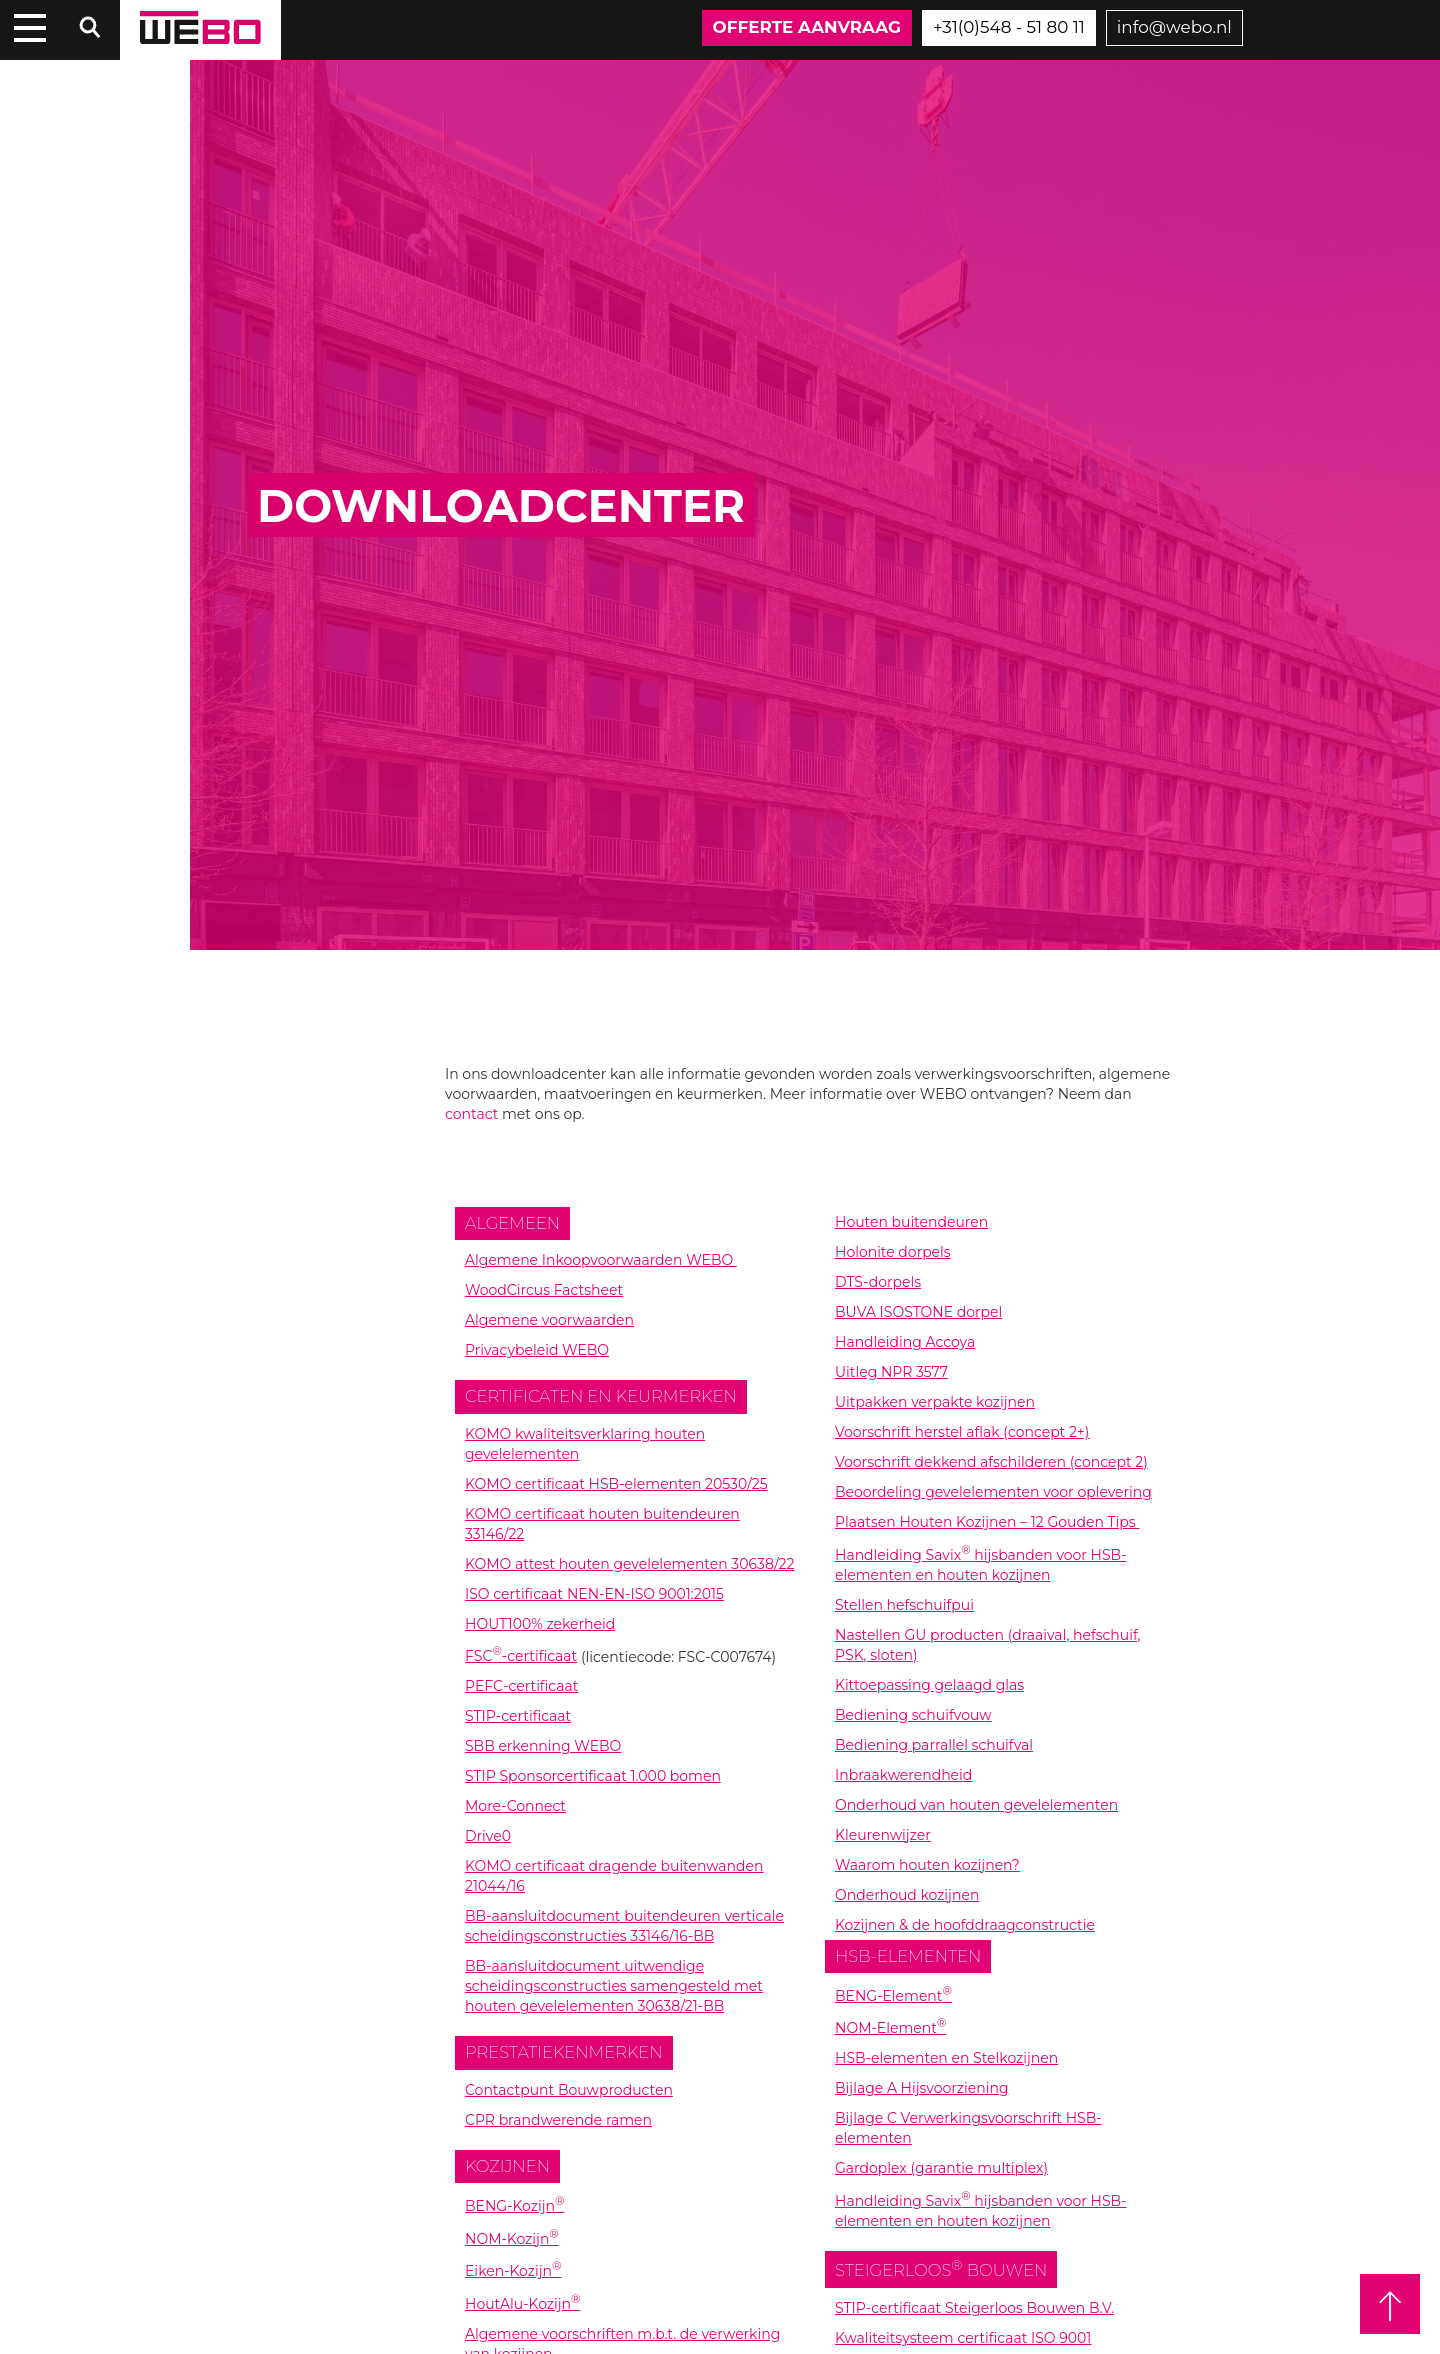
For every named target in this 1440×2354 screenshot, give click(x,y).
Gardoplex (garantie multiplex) (941, 2168)
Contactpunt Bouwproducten (569, 2090)
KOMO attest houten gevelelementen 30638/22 (629, 1564)
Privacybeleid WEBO (537, 1350)
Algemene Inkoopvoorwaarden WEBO (601, 1260)
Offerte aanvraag (807, 27)
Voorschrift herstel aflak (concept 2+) (962, 1432)
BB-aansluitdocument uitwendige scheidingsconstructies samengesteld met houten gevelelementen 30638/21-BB (614, 1986)
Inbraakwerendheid (903, 1775)
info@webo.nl (1174, 27)
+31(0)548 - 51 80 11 (1009, 27)
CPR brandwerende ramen (558, 2120)
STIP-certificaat (518, 1716)
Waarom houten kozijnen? (927, 1865)
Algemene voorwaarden (549, 1320)
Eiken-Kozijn (513, 2271)
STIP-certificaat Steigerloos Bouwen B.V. (974, 2308)
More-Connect (515, 1806)
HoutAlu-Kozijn (522, 2304)
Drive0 (488, 1836)
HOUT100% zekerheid (540, 1624)
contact (471, 1114)
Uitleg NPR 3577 (891, 1372)
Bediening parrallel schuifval (934, 1745)
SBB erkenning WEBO (543, 1746)
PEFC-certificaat (521, 1686)
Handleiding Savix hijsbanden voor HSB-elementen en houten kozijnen (981, 2211)
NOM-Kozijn (512, 2239)
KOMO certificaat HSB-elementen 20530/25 (616, 1484)
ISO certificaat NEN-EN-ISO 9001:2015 (594, 1594)
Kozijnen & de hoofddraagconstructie (965, 1925)
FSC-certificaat (521, 1656)
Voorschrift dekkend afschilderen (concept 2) (991, 1462)
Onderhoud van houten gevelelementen (976, 1805)
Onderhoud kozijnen (907, 1895)
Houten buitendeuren (911, 1222)
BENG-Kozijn (514, 2206)
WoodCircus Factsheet (544, 1290)
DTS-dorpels (878, 1282)
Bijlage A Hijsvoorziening (922, 2088)
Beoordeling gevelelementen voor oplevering (993, 1492)
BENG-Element (893, 1996)
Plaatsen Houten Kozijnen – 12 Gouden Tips (987, 1522)
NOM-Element (890, 2028)
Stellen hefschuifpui (904, 1605)
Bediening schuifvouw (913, 1715)
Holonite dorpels (893, 1252)
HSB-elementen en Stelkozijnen (946, 2058)
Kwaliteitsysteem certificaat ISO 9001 (963, 2338)
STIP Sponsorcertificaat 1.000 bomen (593, 1776)
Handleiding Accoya (905, 1342)
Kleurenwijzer (883, 1835)
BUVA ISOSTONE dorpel (918, 1312)
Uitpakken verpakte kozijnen (935, 1402)
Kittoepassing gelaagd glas (929, 1685)
